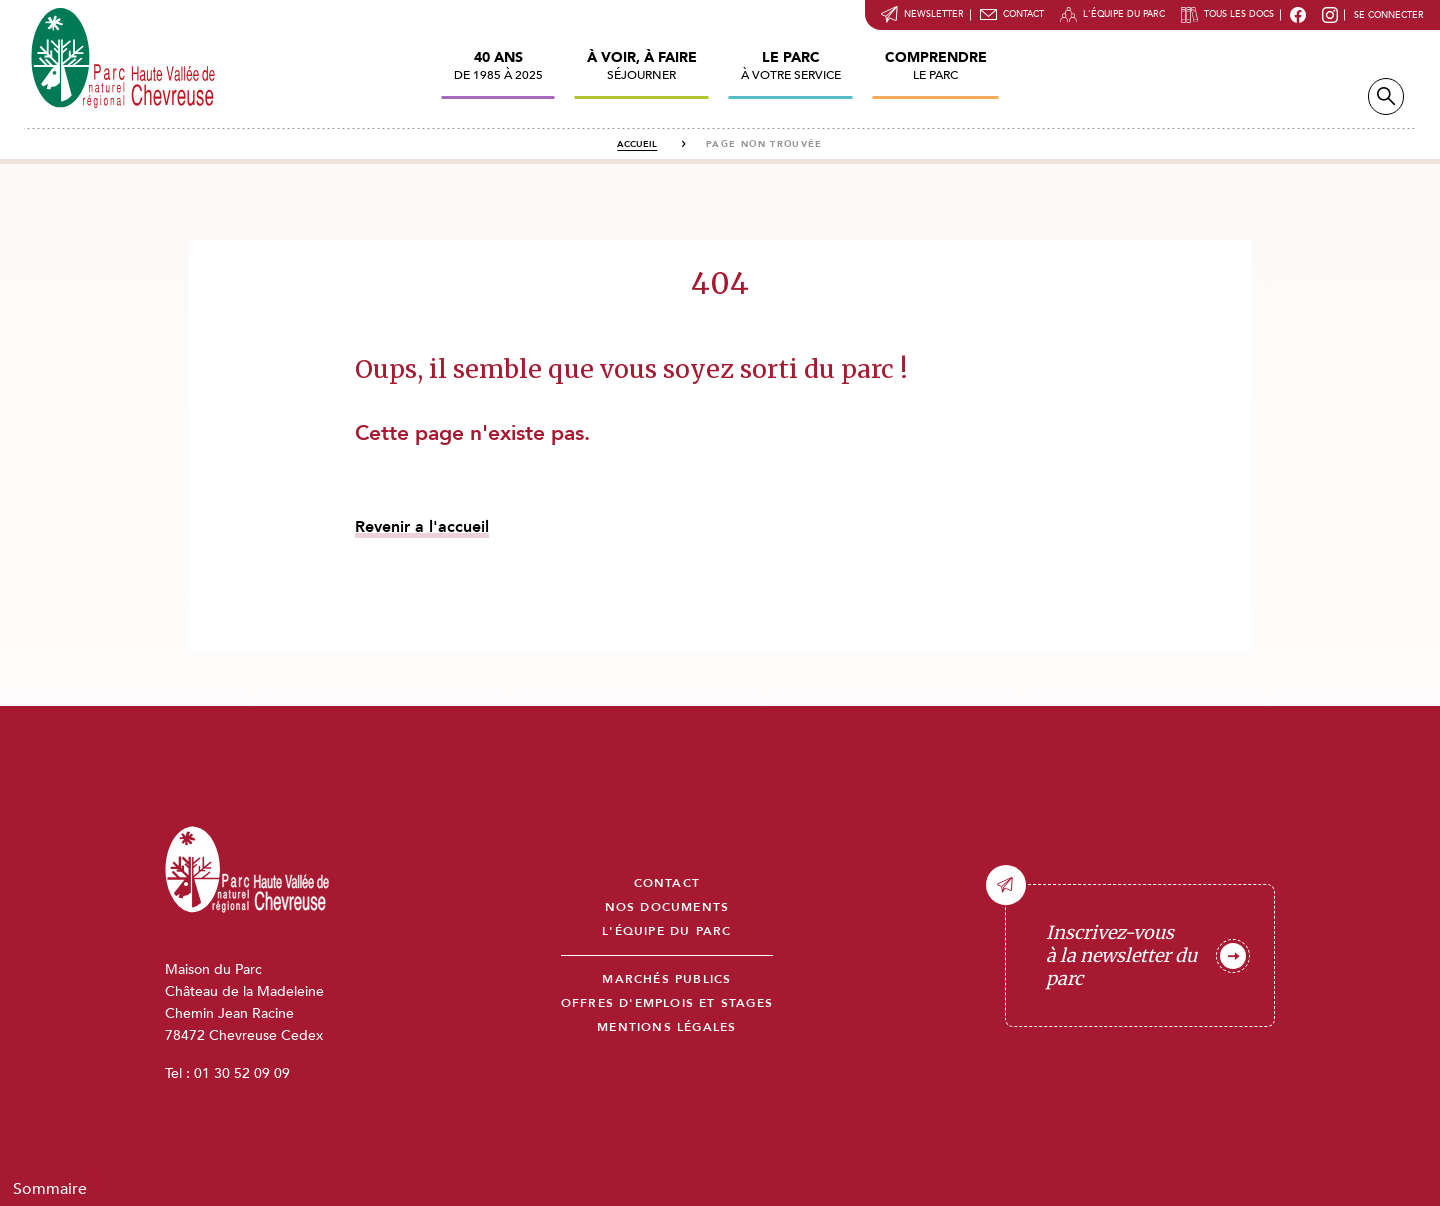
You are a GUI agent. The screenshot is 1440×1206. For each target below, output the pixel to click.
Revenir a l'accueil (422, 527)
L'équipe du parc (1124, 14)
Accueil (637, 144)
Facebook (1298, 15)
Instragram (1330, 15)
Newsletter (934, 14)
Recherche (1386, 96)
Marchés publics (666, 979)
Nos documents (667, 907)
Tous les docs (1239, 14)
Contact (1023, 14)
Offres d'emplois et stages (667, 1003)
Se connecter (1389, 15)
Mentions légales (666, 1027)
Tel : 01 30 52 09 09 (227, 1073)
